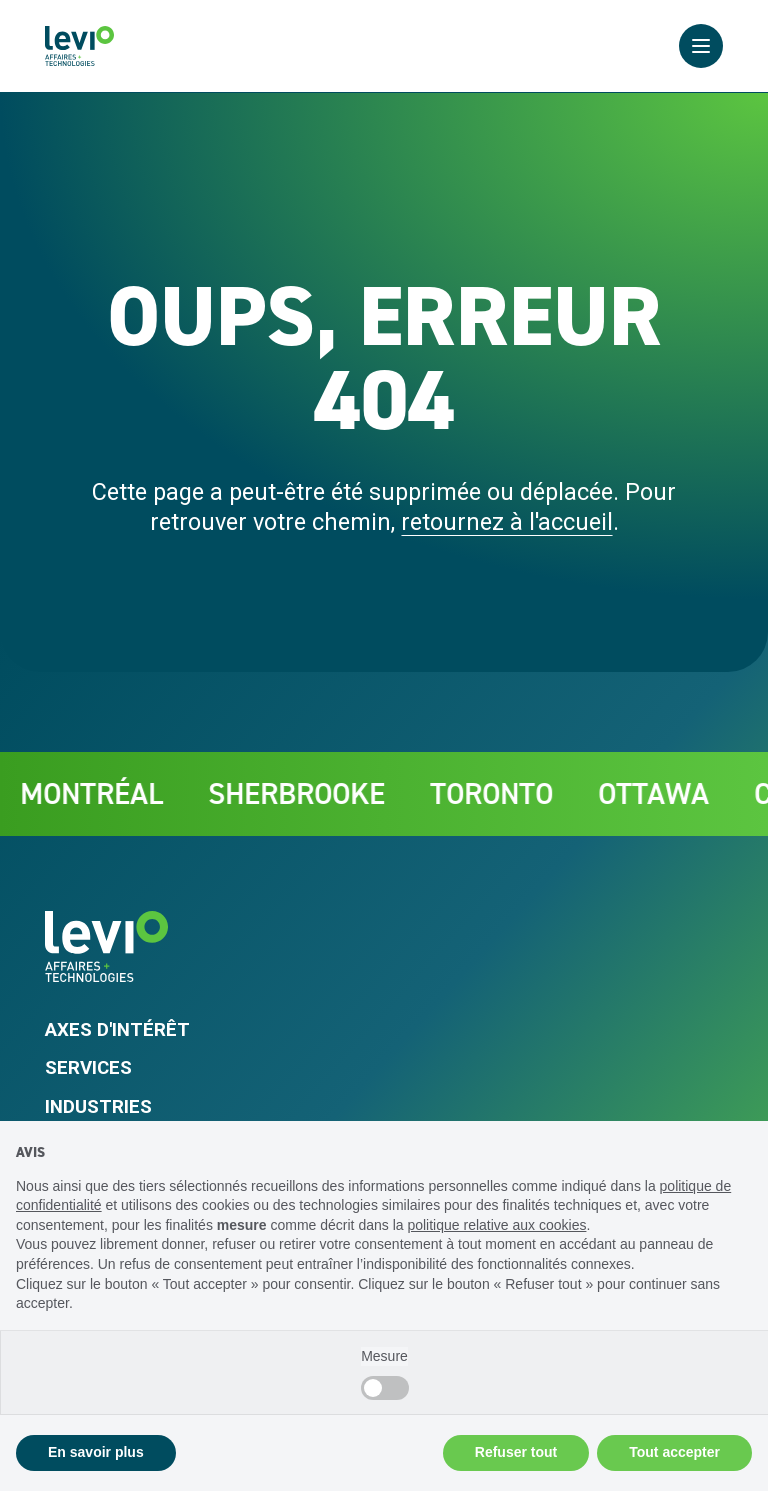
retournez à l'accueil (507, 522)
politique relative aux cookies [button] (496, 1225)
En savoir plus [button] (96, 1452)
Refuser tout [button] (516, 1452)
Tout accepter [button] (674, 1452)
